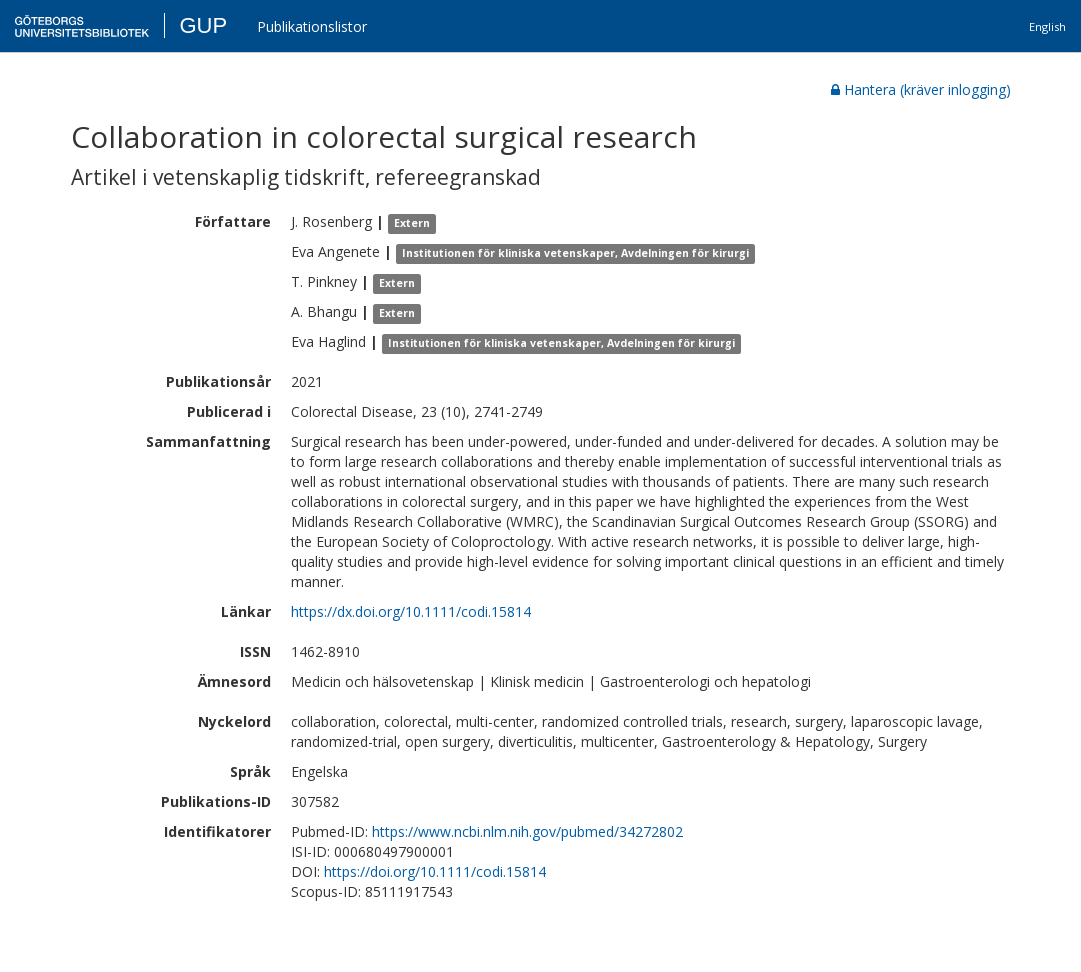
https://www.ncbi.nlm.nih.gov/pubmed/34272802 (527, 831)
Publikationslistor (312, 26)
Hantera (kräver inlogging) (921, 89)
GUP (203, 25)
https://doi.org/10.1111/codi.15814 (435, 871)
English (1047, 26)
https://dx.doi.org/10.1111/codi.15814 (411, 611)
